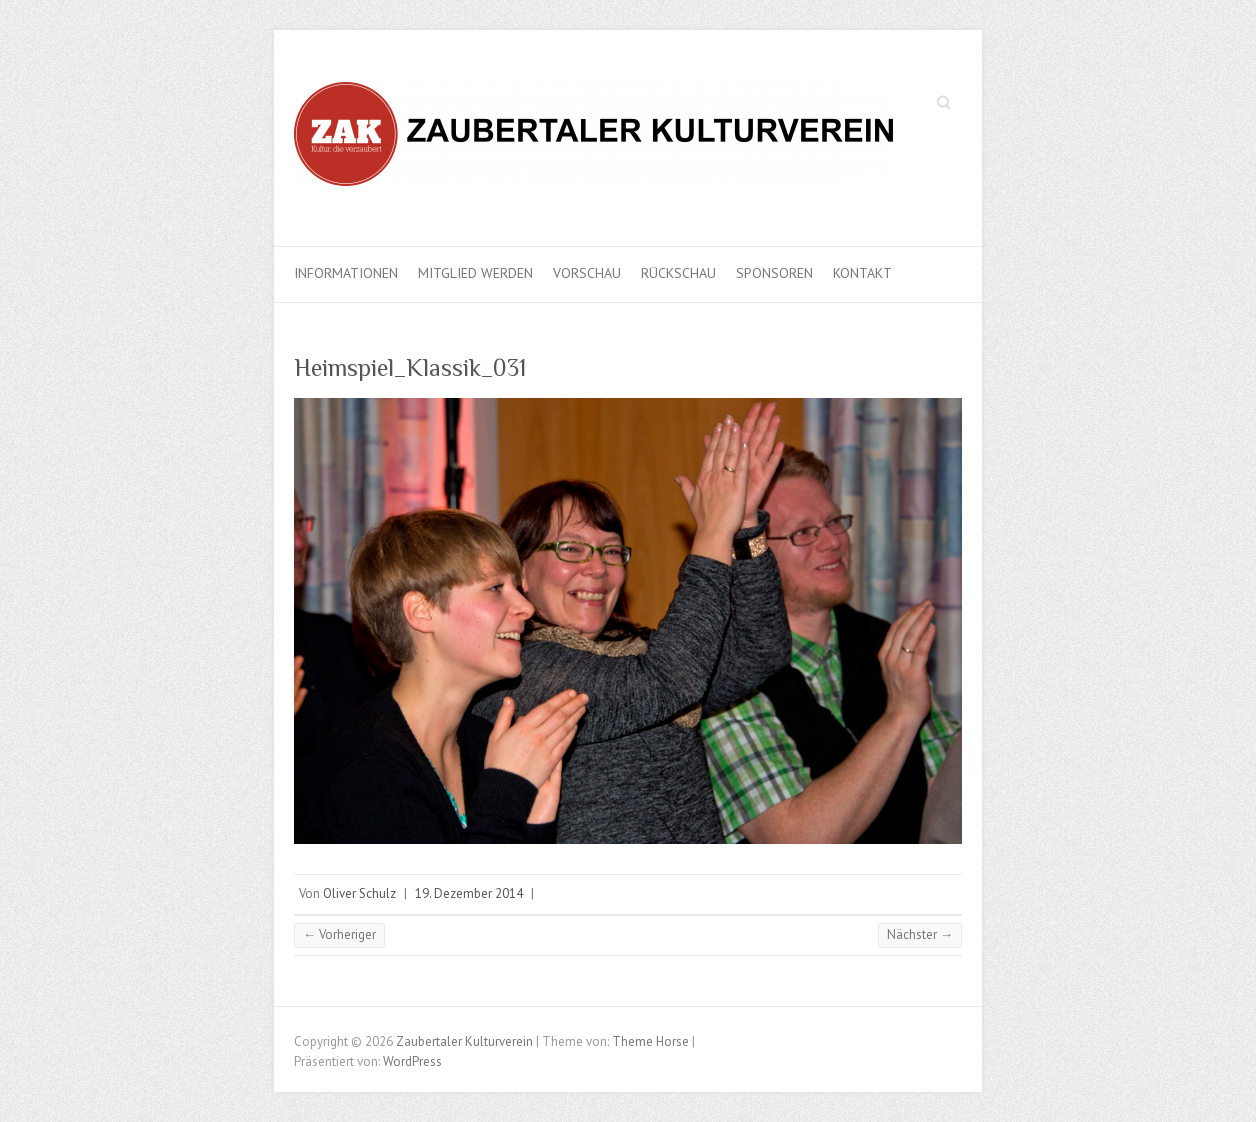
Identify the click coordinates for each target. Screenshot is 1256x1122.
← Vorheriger (339, 934)
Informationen (346, 273)
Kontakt (862, 273)
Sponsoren (774, 273)
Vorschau (587, 273)
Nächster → (920, 934)
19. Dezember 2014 (469, 893)
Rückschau (678, 273)
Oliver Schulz (359, 893)
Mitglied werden (475, 273)
